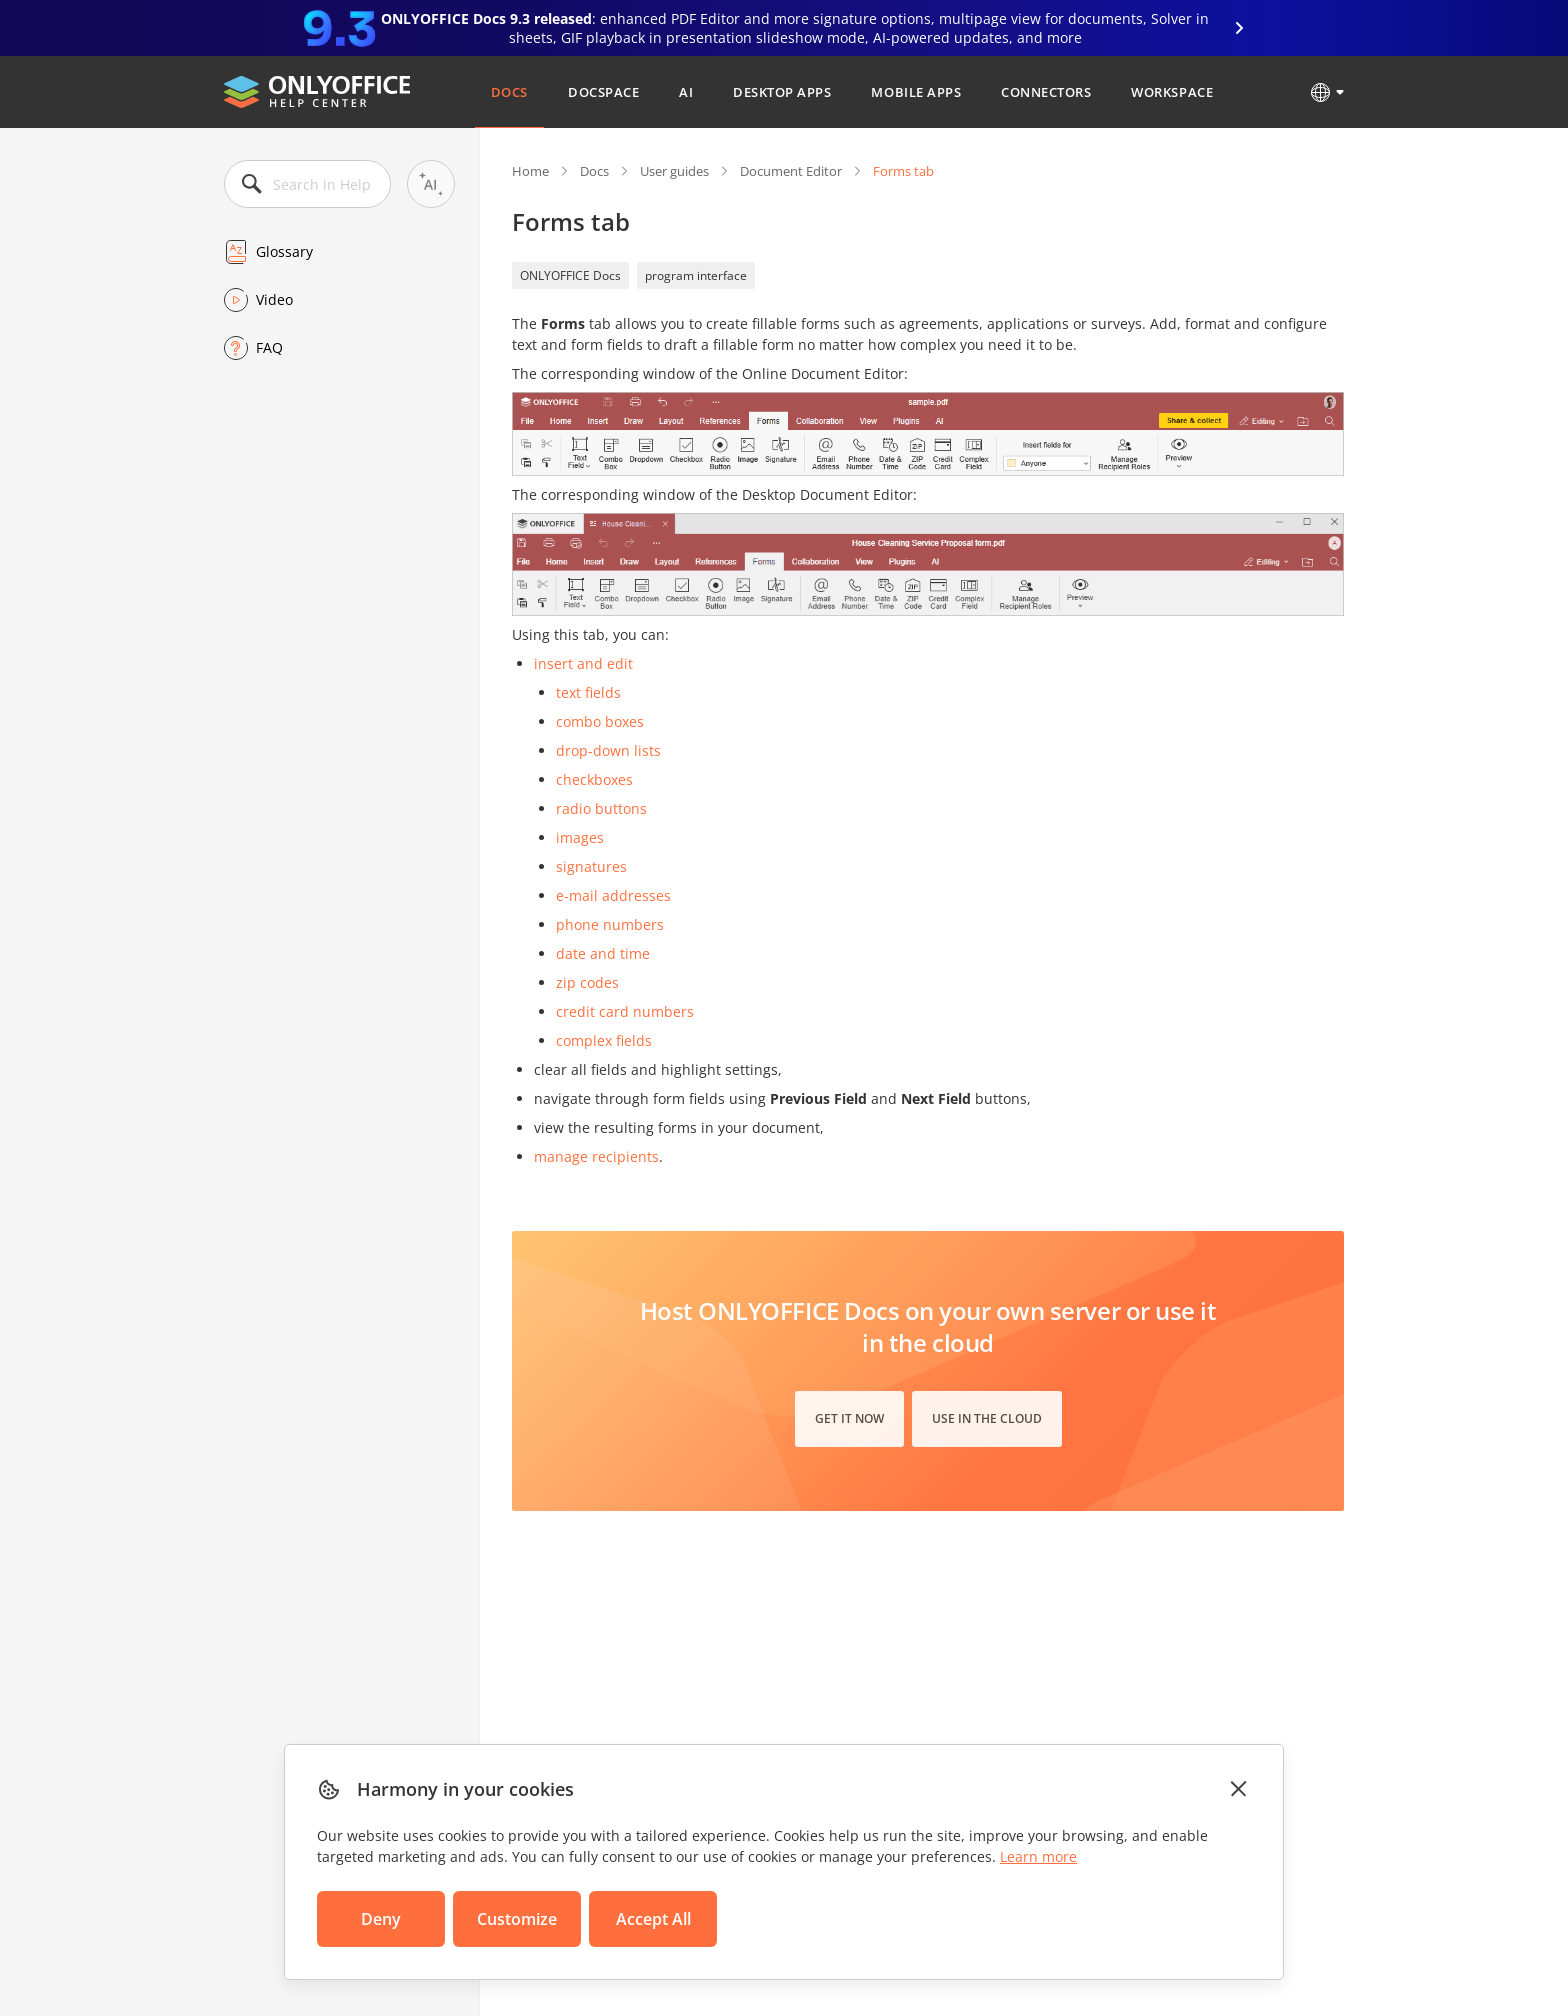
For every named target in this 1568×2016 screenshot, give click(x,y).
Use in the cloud (987, 1418)
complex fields (604, 1040)
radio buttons (601, 808)
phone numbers (610, 924)
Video (274, 299)
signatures (591, 866)
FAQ (269, 347)
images (580, 837)
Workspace (1172, 92)
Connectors (1046, 92)
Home (530, 171)
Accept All (653, 1919)
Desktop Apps (782, 92)
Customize (517, 1919)
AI (686, 92)
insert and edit (583, 663)
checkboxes (594, 779)
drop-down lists (608, 750)
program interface (696, 275)
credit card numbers (625, 1011)
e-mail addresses (613, 895)
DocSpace (603, 92)
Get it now (849, 1418)
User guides (674, 171)
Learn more (1038, 1856)
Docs (509, 92)
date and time (603, 953)
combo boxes (600, 721)
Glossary (284, 251)
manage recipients (596, 1156)
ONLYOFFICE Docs (570, 275)
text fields (588, 692)
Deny (381, 1919)
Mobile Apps (916, 92)
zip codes (587, 982)
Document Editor (791, 171)
